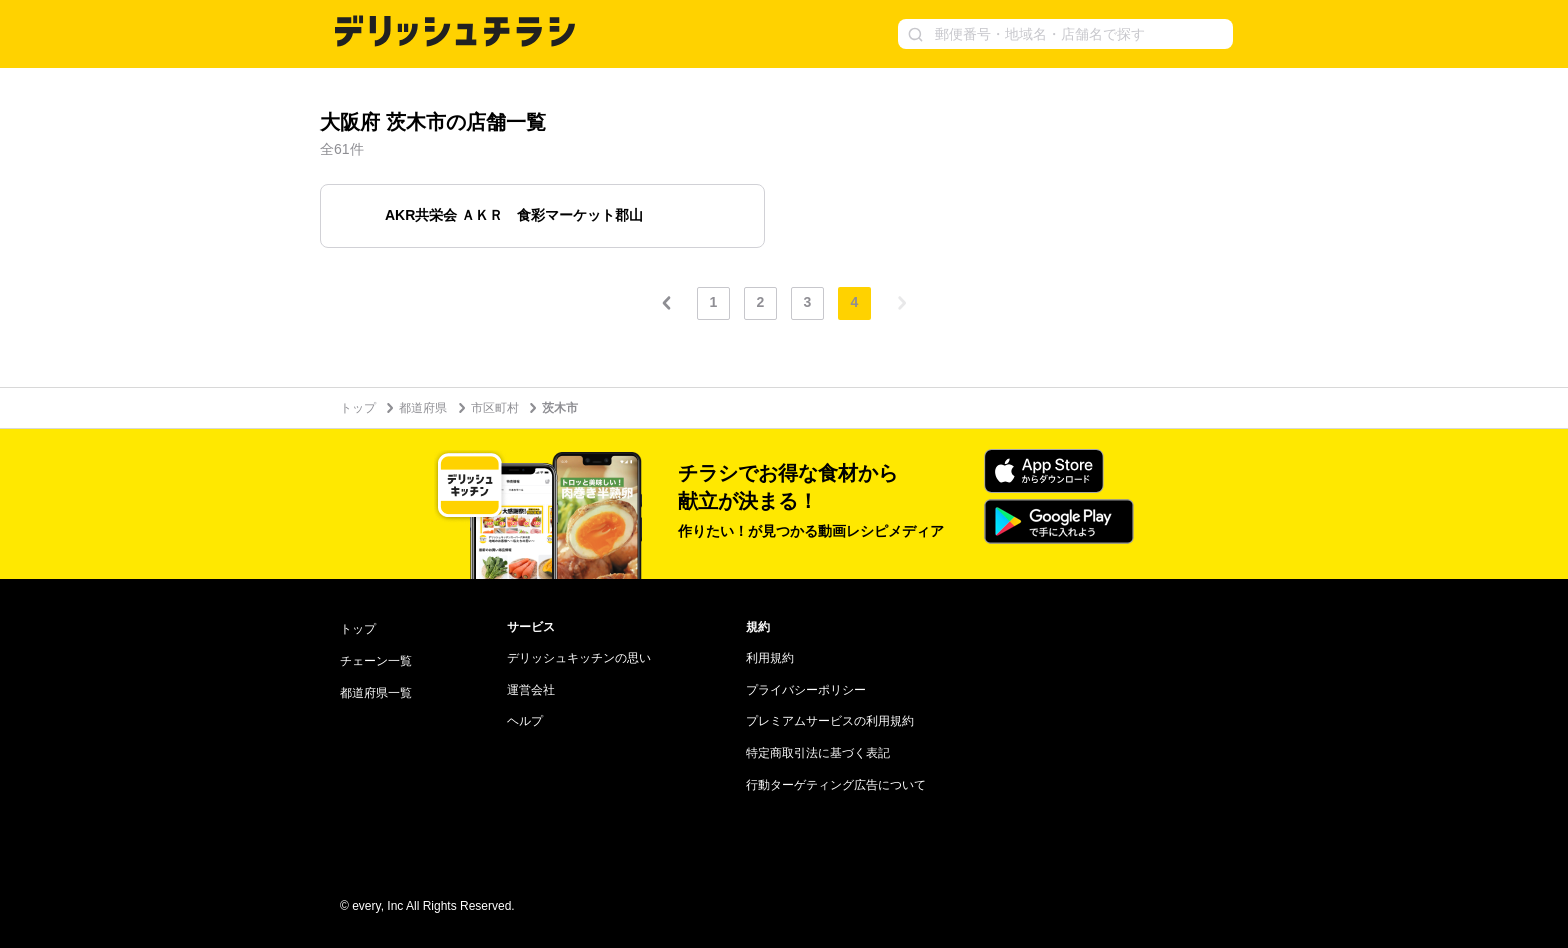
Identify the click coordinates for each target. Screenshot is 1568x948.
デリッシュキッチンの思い (579, 658)
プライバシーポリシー (806, 690)
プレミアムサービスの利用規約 (830, 721)
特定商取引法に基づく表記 (818, 753)
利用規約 (770, 658)
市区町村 (495, 408)
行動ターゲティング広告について (836, 785)
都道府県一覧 (376, 693)
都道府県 (423, 408)
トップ (358, 408)
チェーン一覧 (376, 661)
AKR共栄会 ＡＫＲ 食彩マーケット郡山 (514, 215)
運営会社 (531, 690)
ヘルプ (525, 721)
